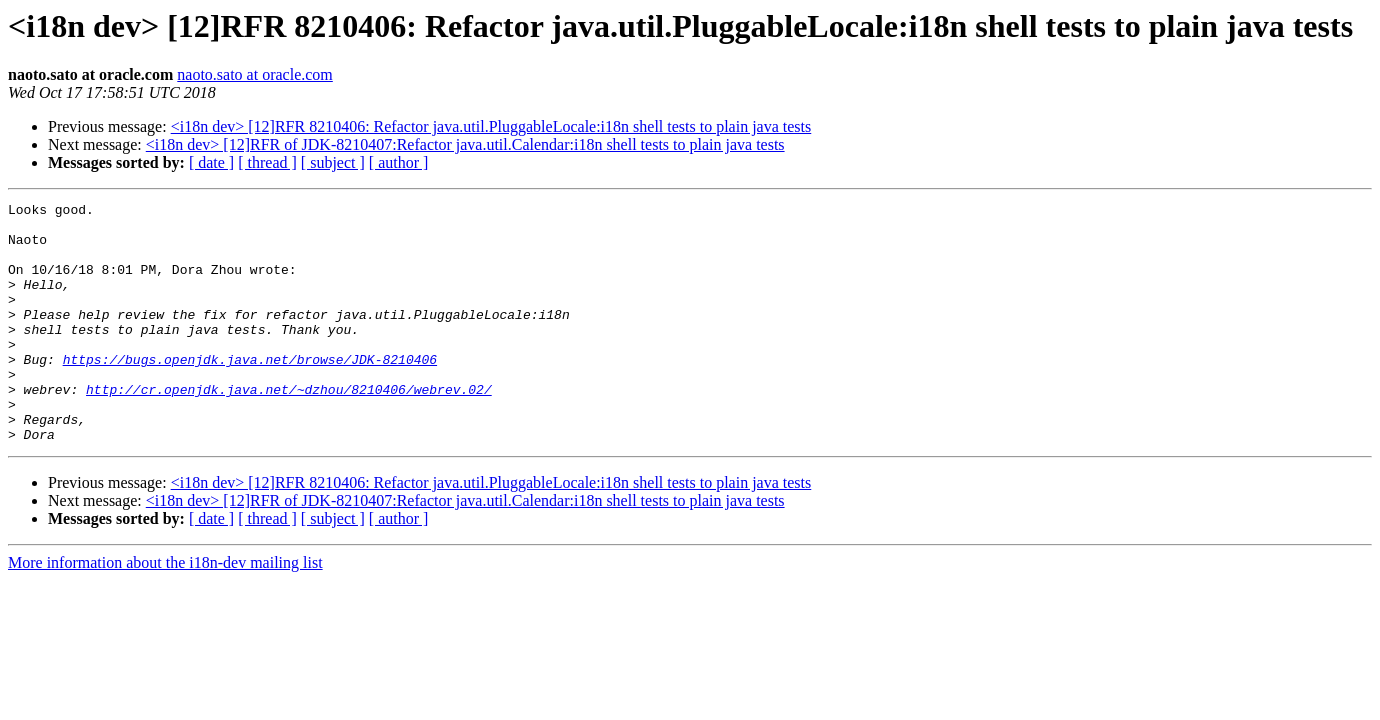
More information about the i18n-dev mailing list (165, 610)
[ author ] (399, 162)
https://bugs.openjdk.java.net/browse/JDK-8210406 (250, 392)
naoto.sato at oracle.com (255, 74)
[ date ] (211, 162)
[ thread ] (267, 162)
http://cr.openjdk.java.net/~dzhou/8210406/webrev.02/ (289, 428)
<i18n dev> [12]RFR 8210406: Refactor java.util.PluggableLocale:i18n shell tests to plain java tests (491, 126)
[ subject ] (333, 162)
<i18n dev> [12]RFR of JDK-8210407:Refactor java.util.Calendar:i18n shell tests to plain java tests (465, 144)
